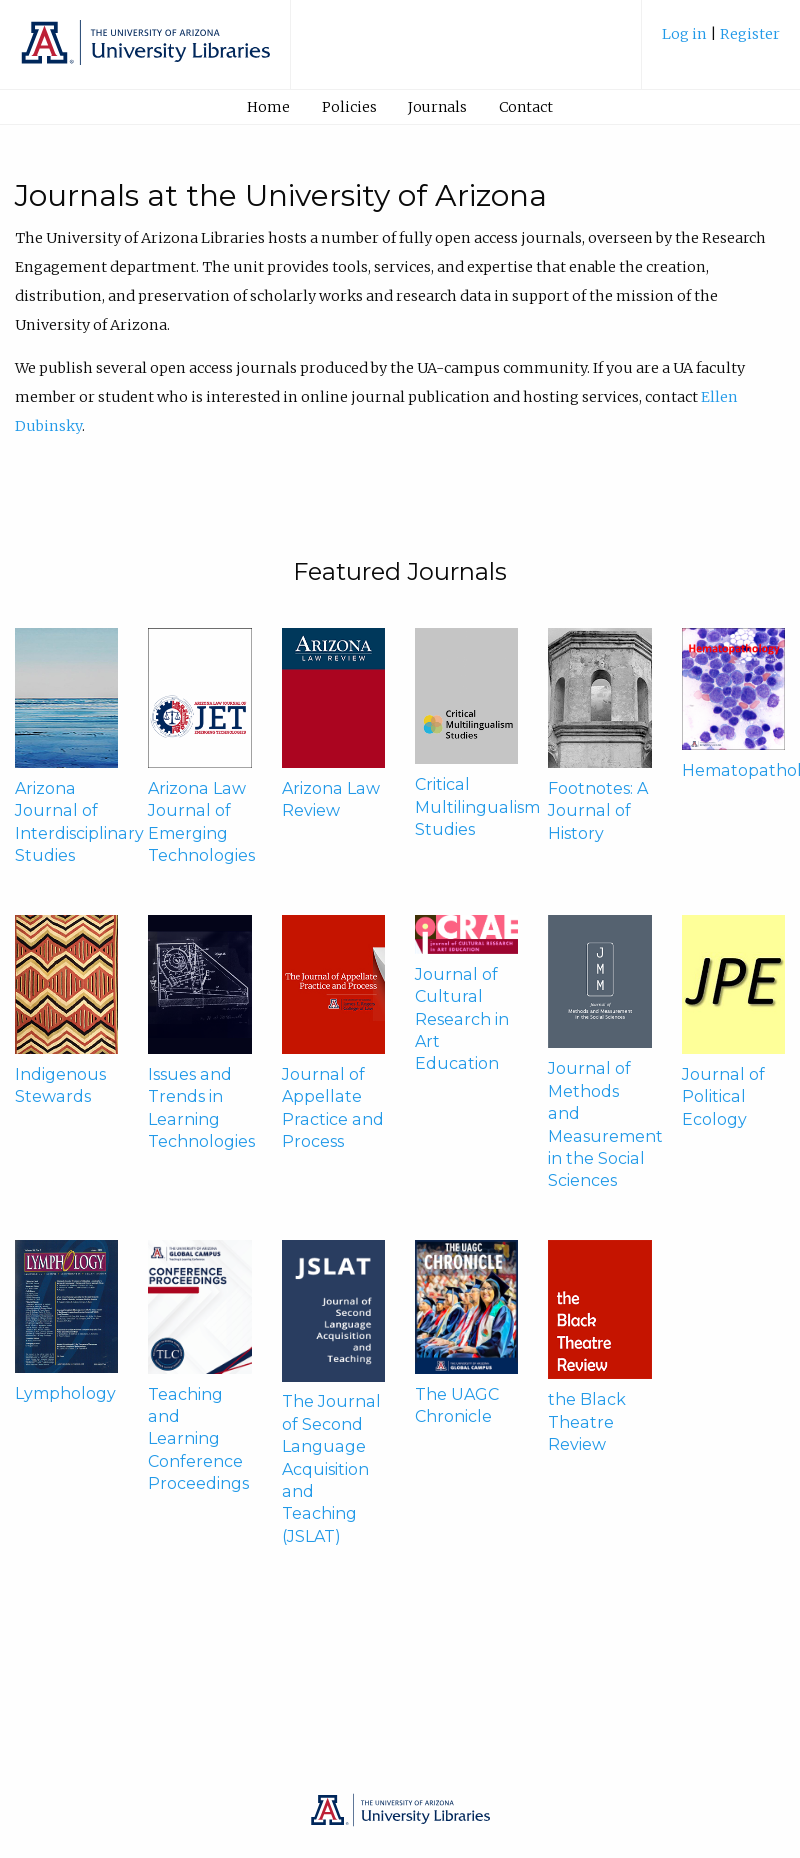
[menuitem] (721, 41)
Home (268, 107)
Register (750, 34)
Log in (686, 34)
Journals (437, 107)
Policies (349, 107)
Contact (526, 107)
